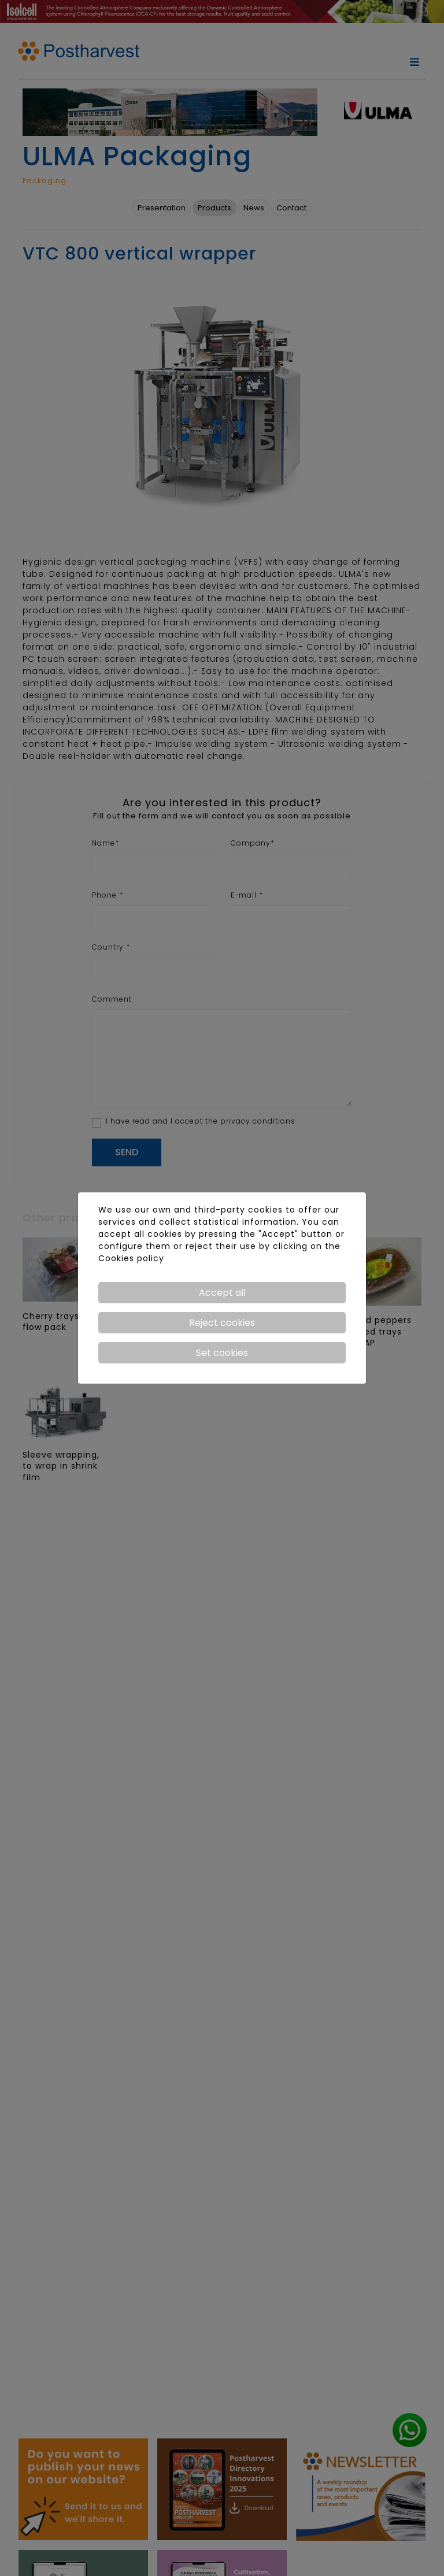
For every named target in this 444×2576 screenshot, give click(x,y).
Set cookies (222, 1352)
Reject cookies (222, 1322)
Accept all (222, 1292)
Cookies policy (131, 1258)
